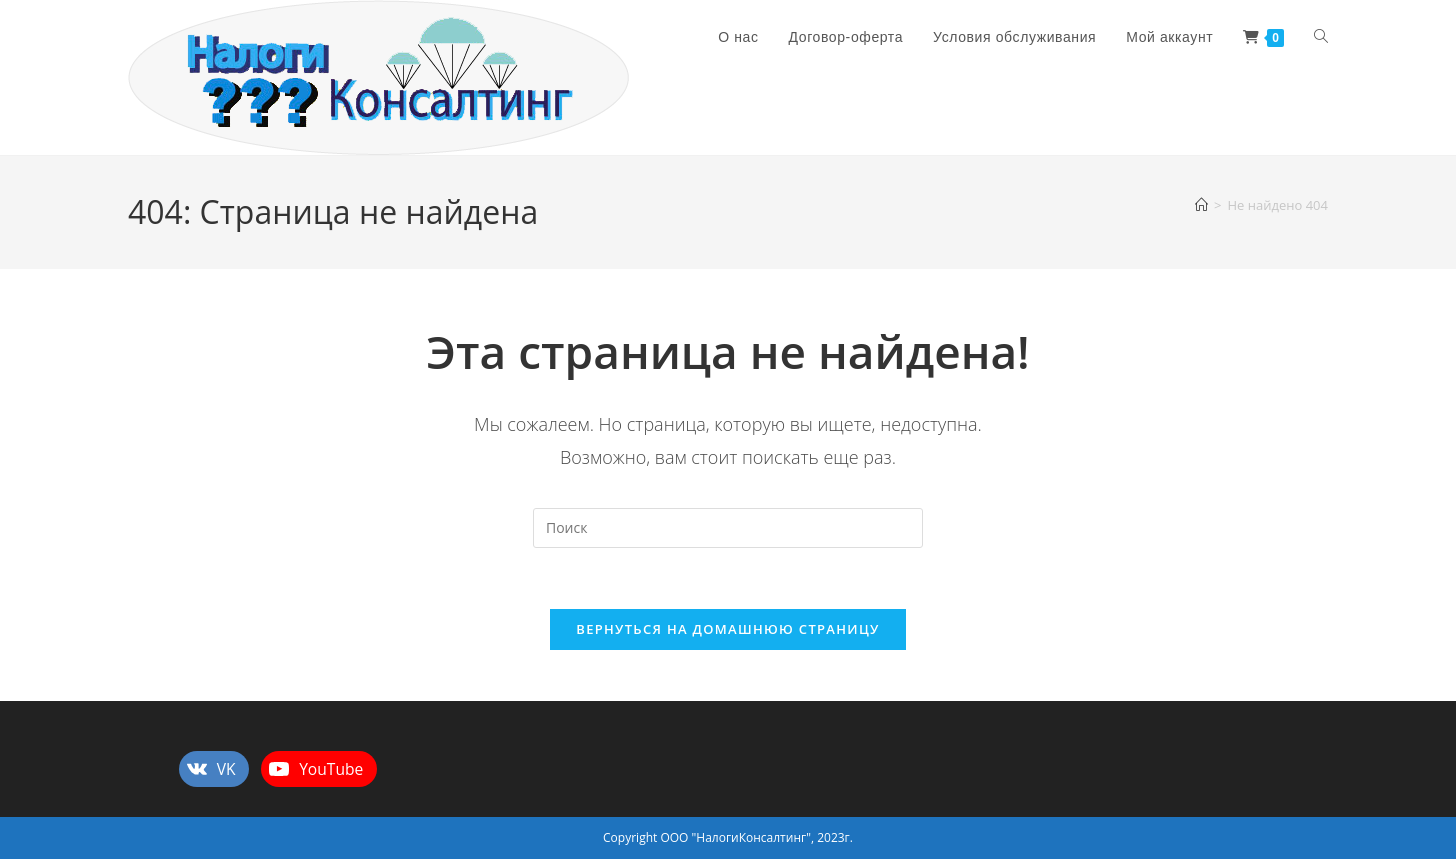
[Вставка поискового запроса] (728, 528)
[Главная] (1201, 205)
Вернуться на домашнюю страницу (727, 629)
